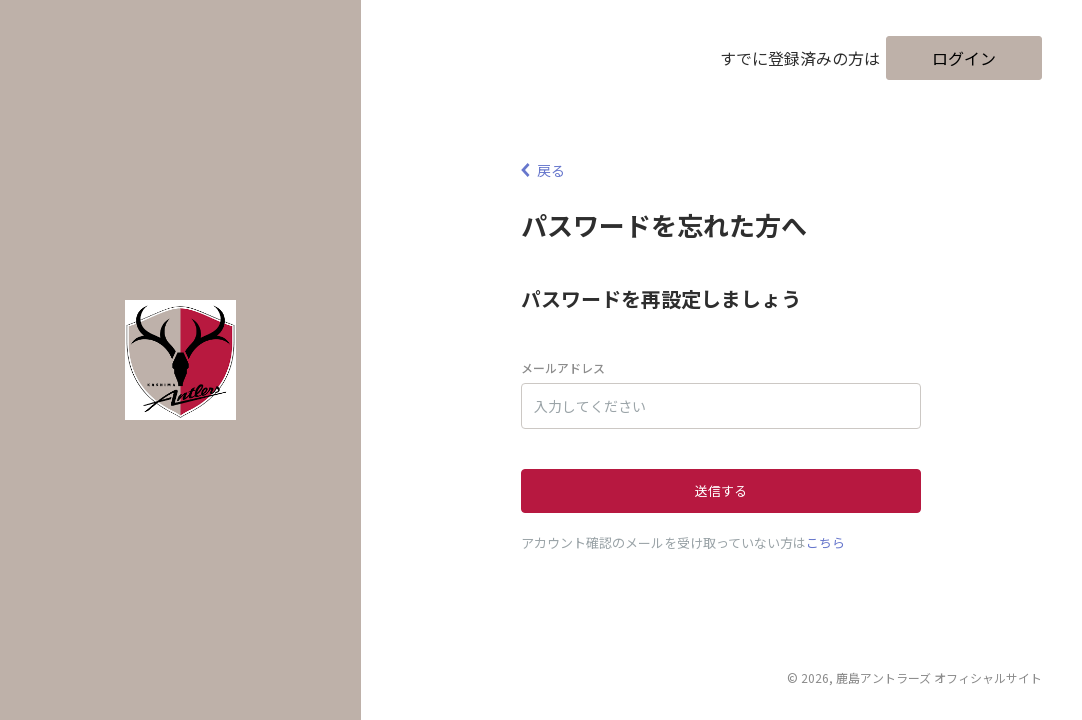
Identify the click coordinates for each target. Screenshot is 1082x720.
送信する (721, 490)
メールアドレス (563, 367)
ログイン (964, 58)
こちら (825, 542)
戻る (543, 170)
